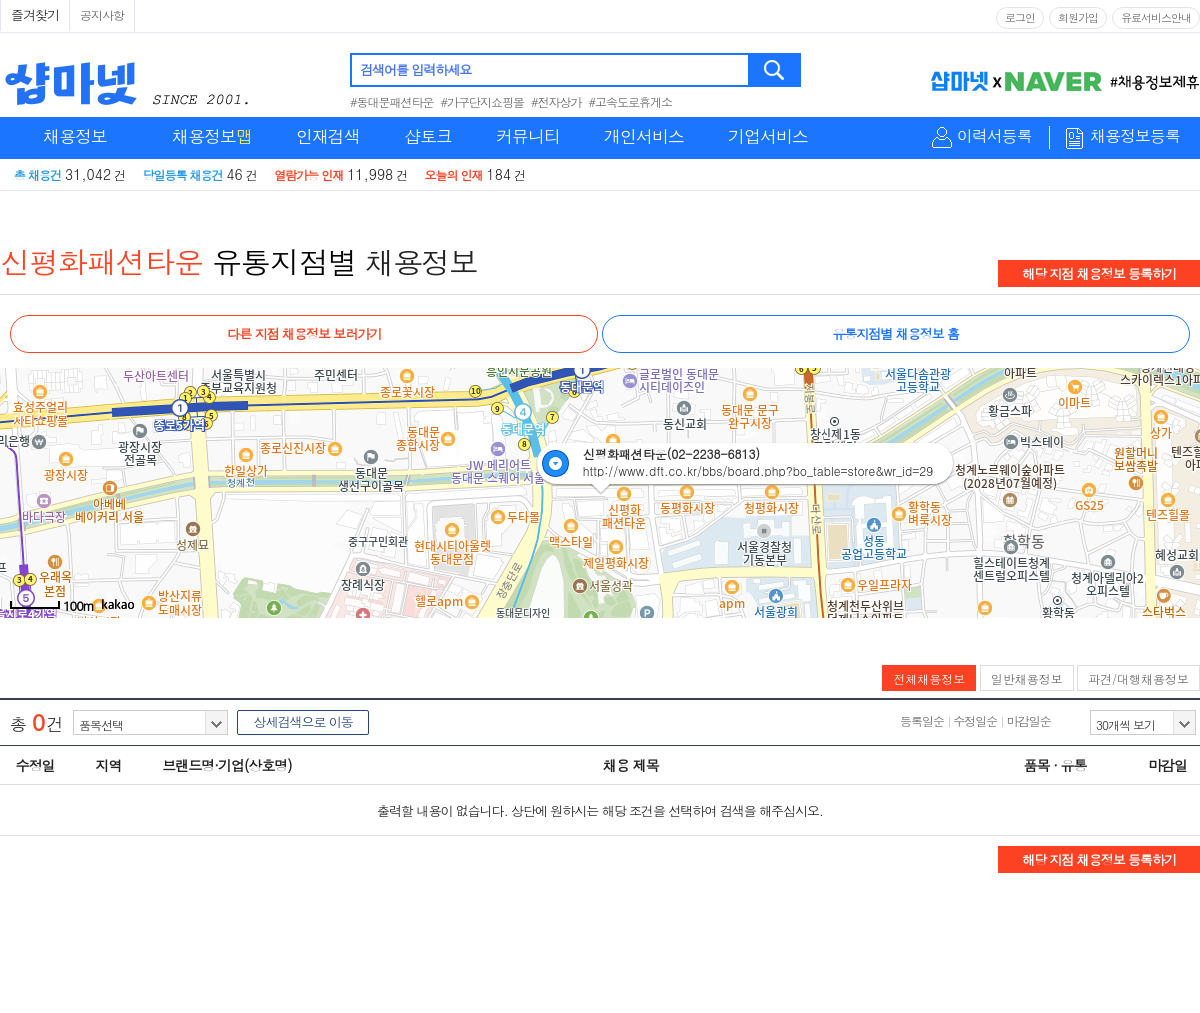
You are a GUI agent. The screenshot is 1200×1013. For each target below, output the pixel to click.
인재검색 (328, 136)
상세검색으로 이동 (302, 721)
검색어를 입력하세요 (415, 69)
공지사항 (102, 14)
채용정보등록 (1135, 136)
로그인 (1020, 17)
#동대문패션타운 (392, 101)
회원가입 (1078, 17)
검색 (775, 70)
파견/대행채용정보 (1138, 678)
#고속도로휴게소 (631, 101)
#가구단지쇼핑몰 (483, 101)
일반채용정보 (1027, 678)
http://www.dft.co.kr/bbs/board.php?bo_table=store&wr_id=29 (758, 470)
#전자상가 (556, 101)
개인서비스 (644, 136)
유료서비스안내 (1156, 17)
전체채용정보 (929, 678)
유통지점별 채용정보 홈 (895, 333)
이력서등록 (994, 136)
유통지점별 (284, 261)
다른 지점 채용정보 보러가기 (304, 333)
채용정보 (75, 136)
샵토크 (428, 136)
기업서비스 (768, 136)
